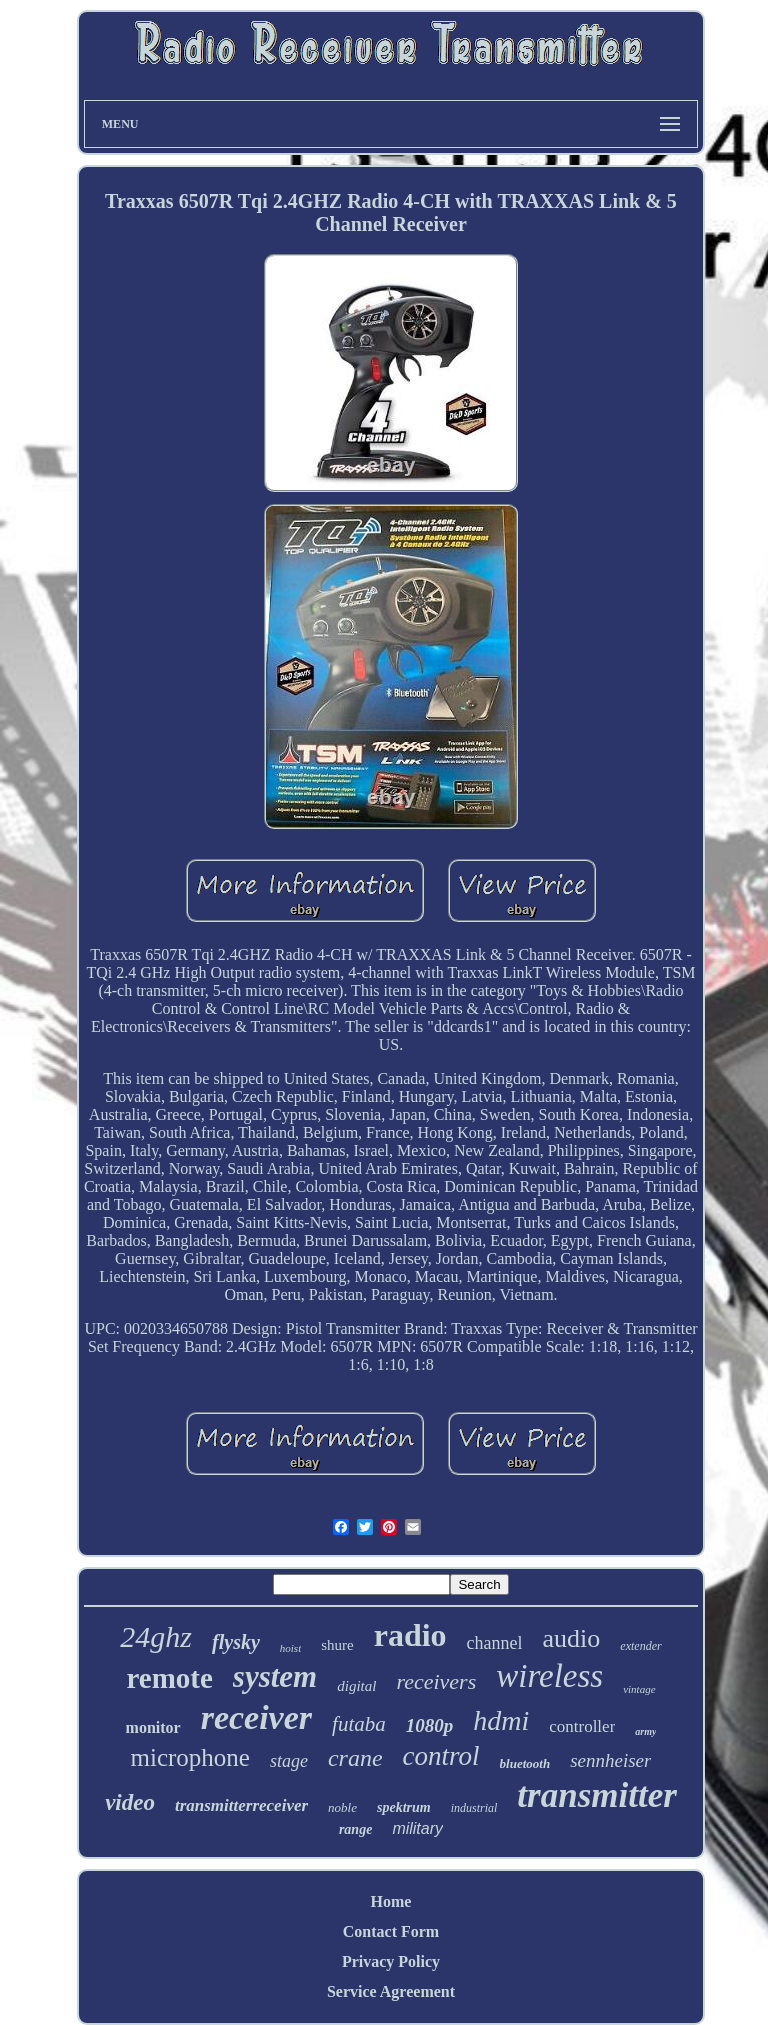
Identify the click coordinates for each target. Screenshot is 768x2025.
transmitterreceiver (241, 1805)
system (275, 1676)
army (645, 1731)
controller (582, 1726)
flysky (236, 1642)
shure (337, 1645)
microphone (190, 1757)
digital (356, 1686)
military (417, 1828)
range (355, 1829)
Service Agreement (391, 1991)
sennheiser (610, 1760)
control (441, 1756)
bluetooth (525, 1763)
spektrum (404, 1807)
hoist (290, 1648)
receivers (436, 1681)
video (130, 1802)
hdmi (501, 1720)
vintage (639, 1689)
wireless (549, 1676)
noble (342, 1807)
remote (169, 1678)
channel (495, 1643)
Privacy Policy (391, 1961)
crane (355, 1758)
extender (640, 1646)
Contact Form (391, 1931)
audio (572, 1638)
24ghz (156, 1636)
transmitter (596, 1795)
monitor (153, 1727)
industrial (474, 1808)
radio (410, 1635)
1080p (430, 1725)
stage (289, 1761)
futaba (359, 1724)
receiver (256, 1717)
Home (391, 1901)
